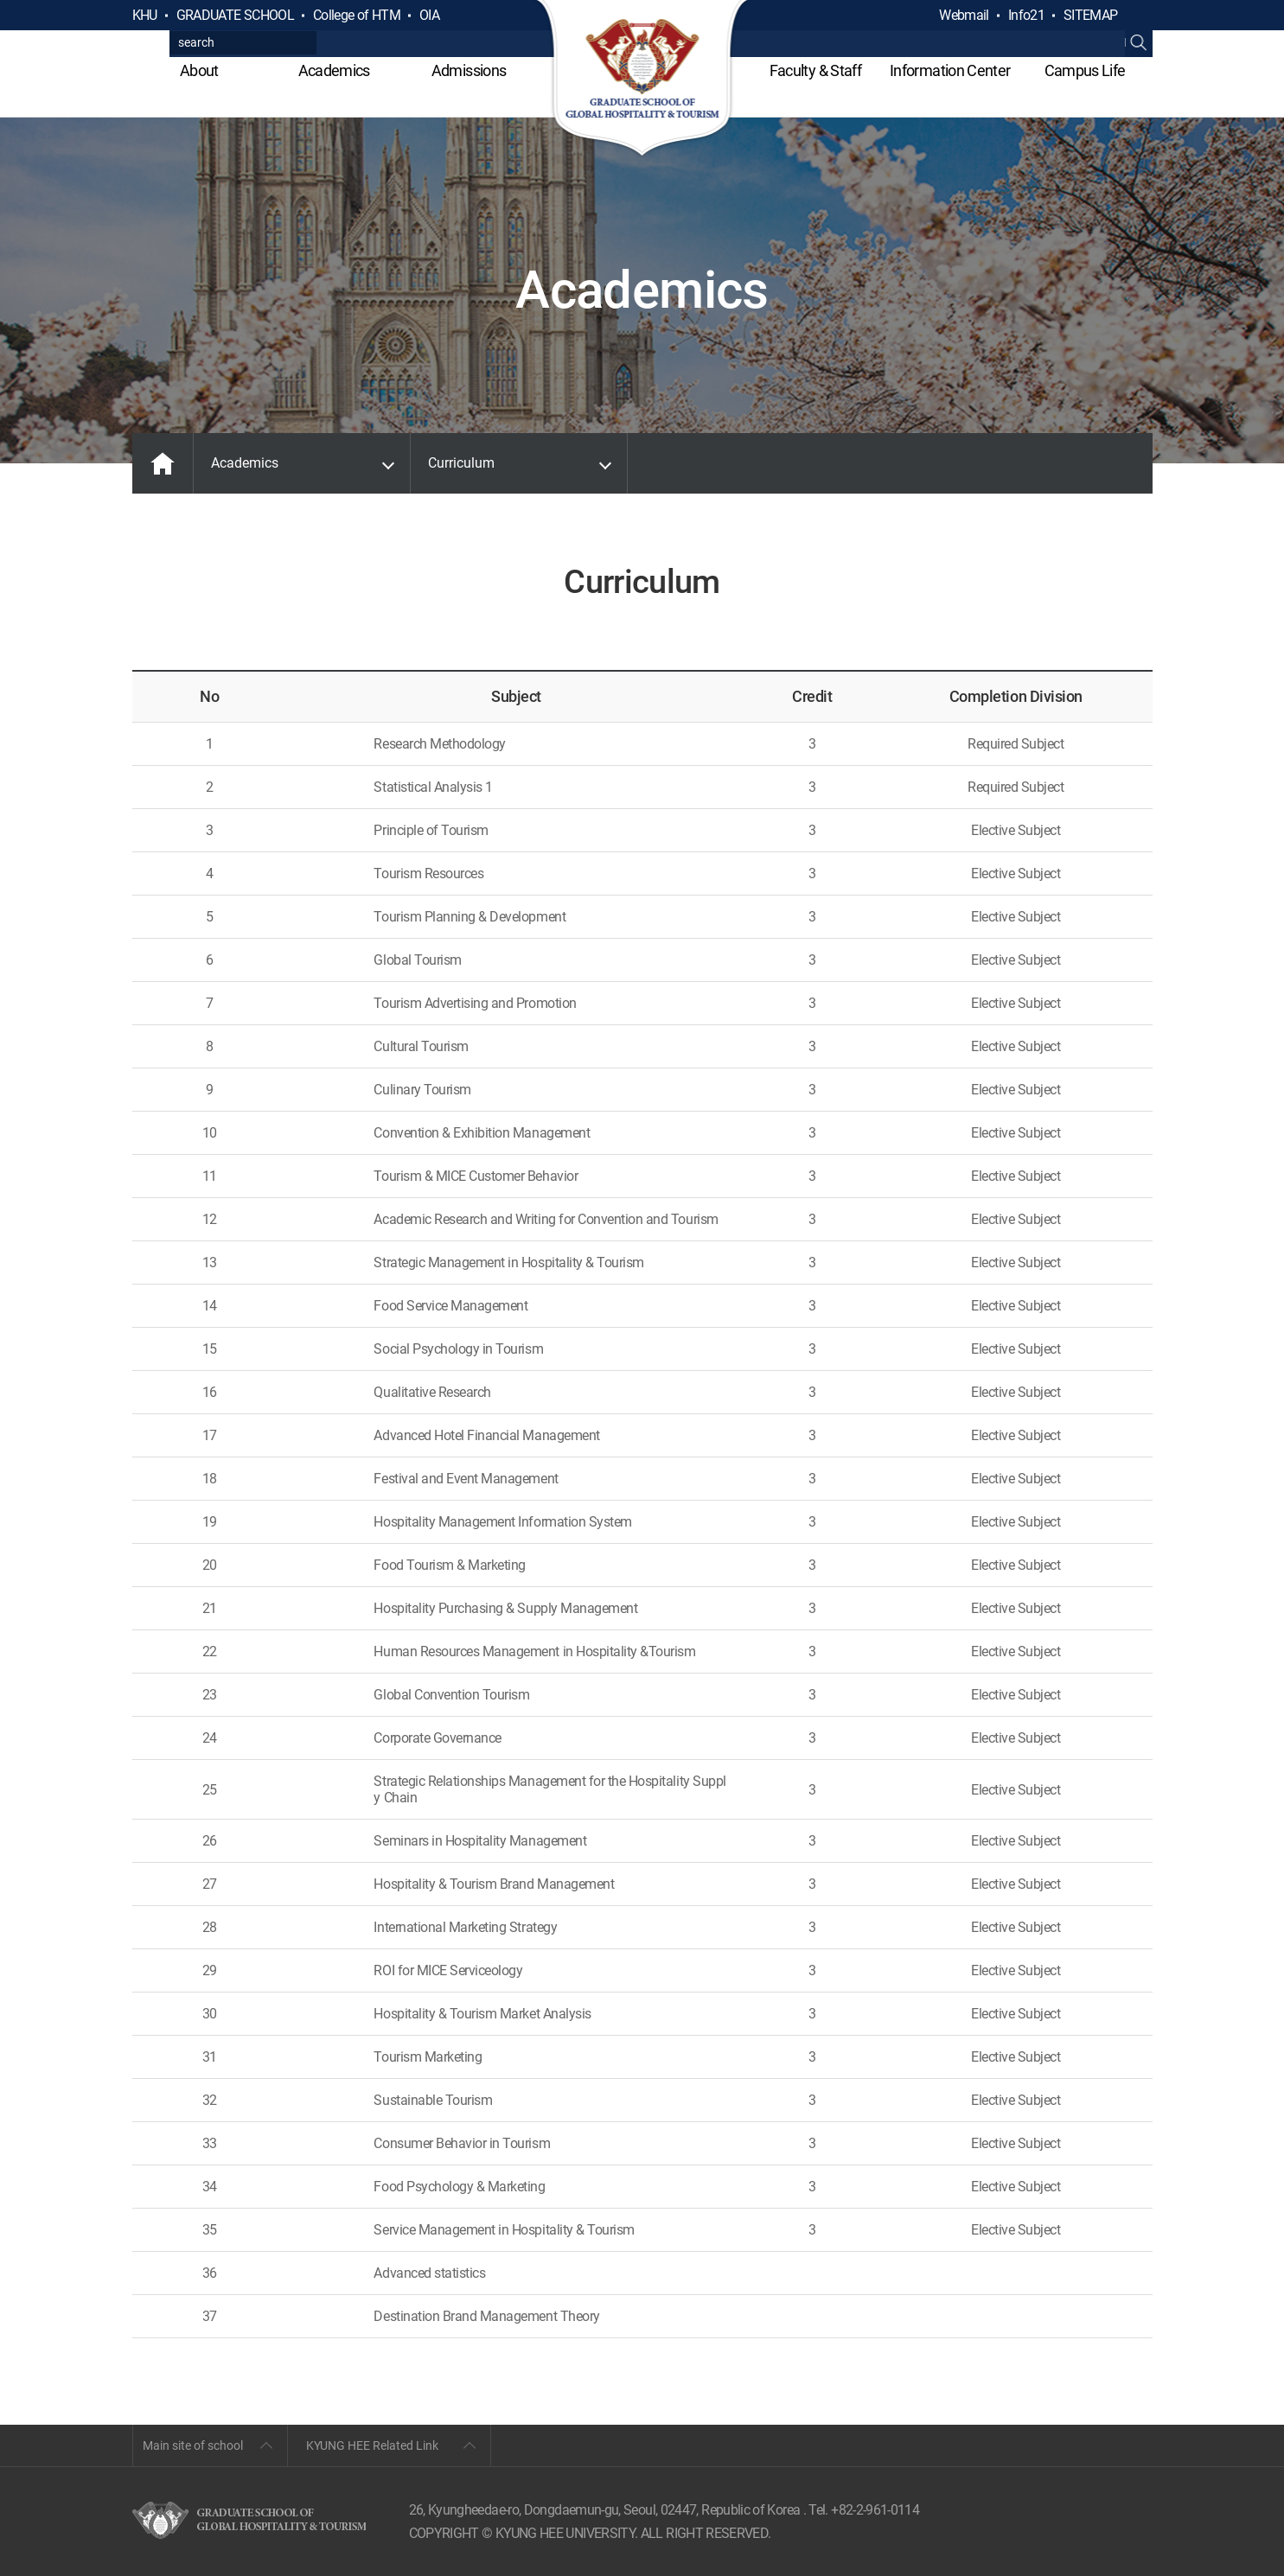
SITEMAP (1091, 15)
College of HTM (356, 15)
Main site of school (193, 2445)
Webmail (964, 15)
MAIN (162, 463)
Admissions (469, 70)
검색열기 (1139, 15)
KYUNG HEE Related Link (372, 2445)
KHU (144, 15)
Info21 (1026, 15)
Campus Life (1085, 70)
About (199, 70)
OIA (429, 15)
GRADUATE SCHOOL (235, 15)
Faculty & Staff (815, 70)
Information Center (950, 70)
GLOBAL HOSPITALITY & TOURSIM (642, 79)
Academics (334, 70)
